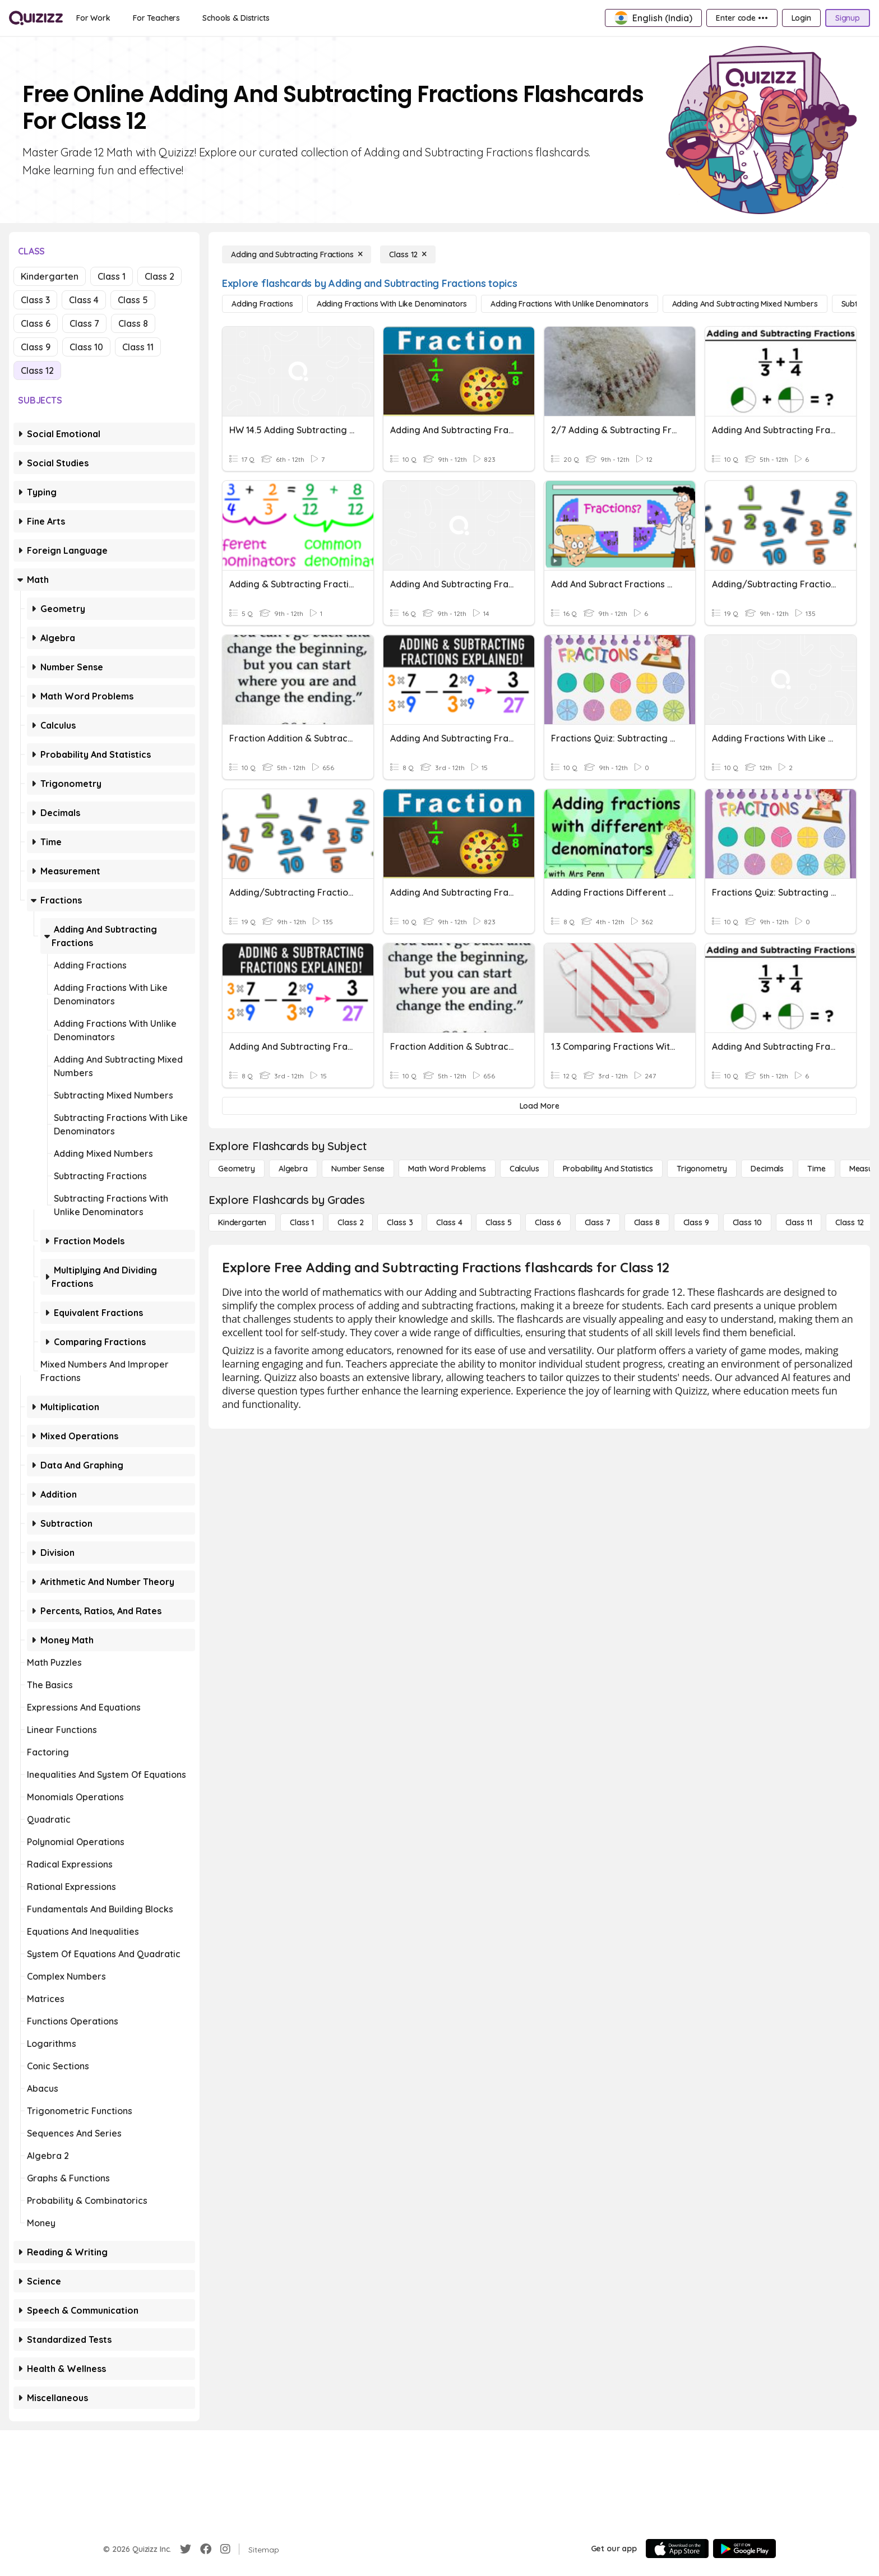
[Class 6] (547, 1222)
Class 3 (35, 299)
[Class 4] (449, 1222)
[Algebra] (293, 1169)
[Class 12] (408, 254)
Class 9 (35, 347)
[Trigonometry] (702, 1169)
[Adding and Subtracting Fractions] (296, 254)
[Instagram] (225, 2549)
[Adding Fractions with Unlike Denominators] (569, 304)
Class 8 (133, 323)
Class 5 (133, 299)
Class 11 (138, 347)
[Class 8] (646, 1222)
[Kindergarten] (242, 1222)
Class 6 (35, 323)
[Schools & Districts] (235, 18)
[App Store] (677, 2548)
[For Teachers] (156, 18)
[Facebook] (205, 2549)
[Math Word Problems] (447, 1169)
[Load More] (539, 1106)
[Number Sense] (358, 1169)
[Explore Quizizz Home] (36, 18)
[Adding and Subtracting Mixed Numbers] (745, 304)
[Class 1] (301, 1222)
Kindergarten (49, 276)
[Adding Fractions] (262, 304)
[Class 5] (498, 1222)
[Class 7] (597, 1222)
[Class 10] (747, 1222)
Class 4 (84, 299)
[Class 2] (350, 1222)
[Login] (801, 18)
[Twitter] (185, 2549)
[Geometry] (237, 1169)
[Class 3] (399, 1222)
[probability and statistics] (608, 1169)
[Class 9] (696, 1222)
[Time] (816, 1169)
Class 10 (86, 347)
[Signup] (847, 18)
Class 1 (112, 276)
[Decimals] (767, 1169)
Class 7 (84, 323)
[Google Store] (744, 2548)
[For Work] (93, 18)
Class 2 (159, 276)
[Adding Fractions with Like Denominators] (392, 304)
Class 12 (37, 370)
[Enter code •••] (741, 18)
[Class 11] (799, 1222)
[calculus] (524, 1169)
